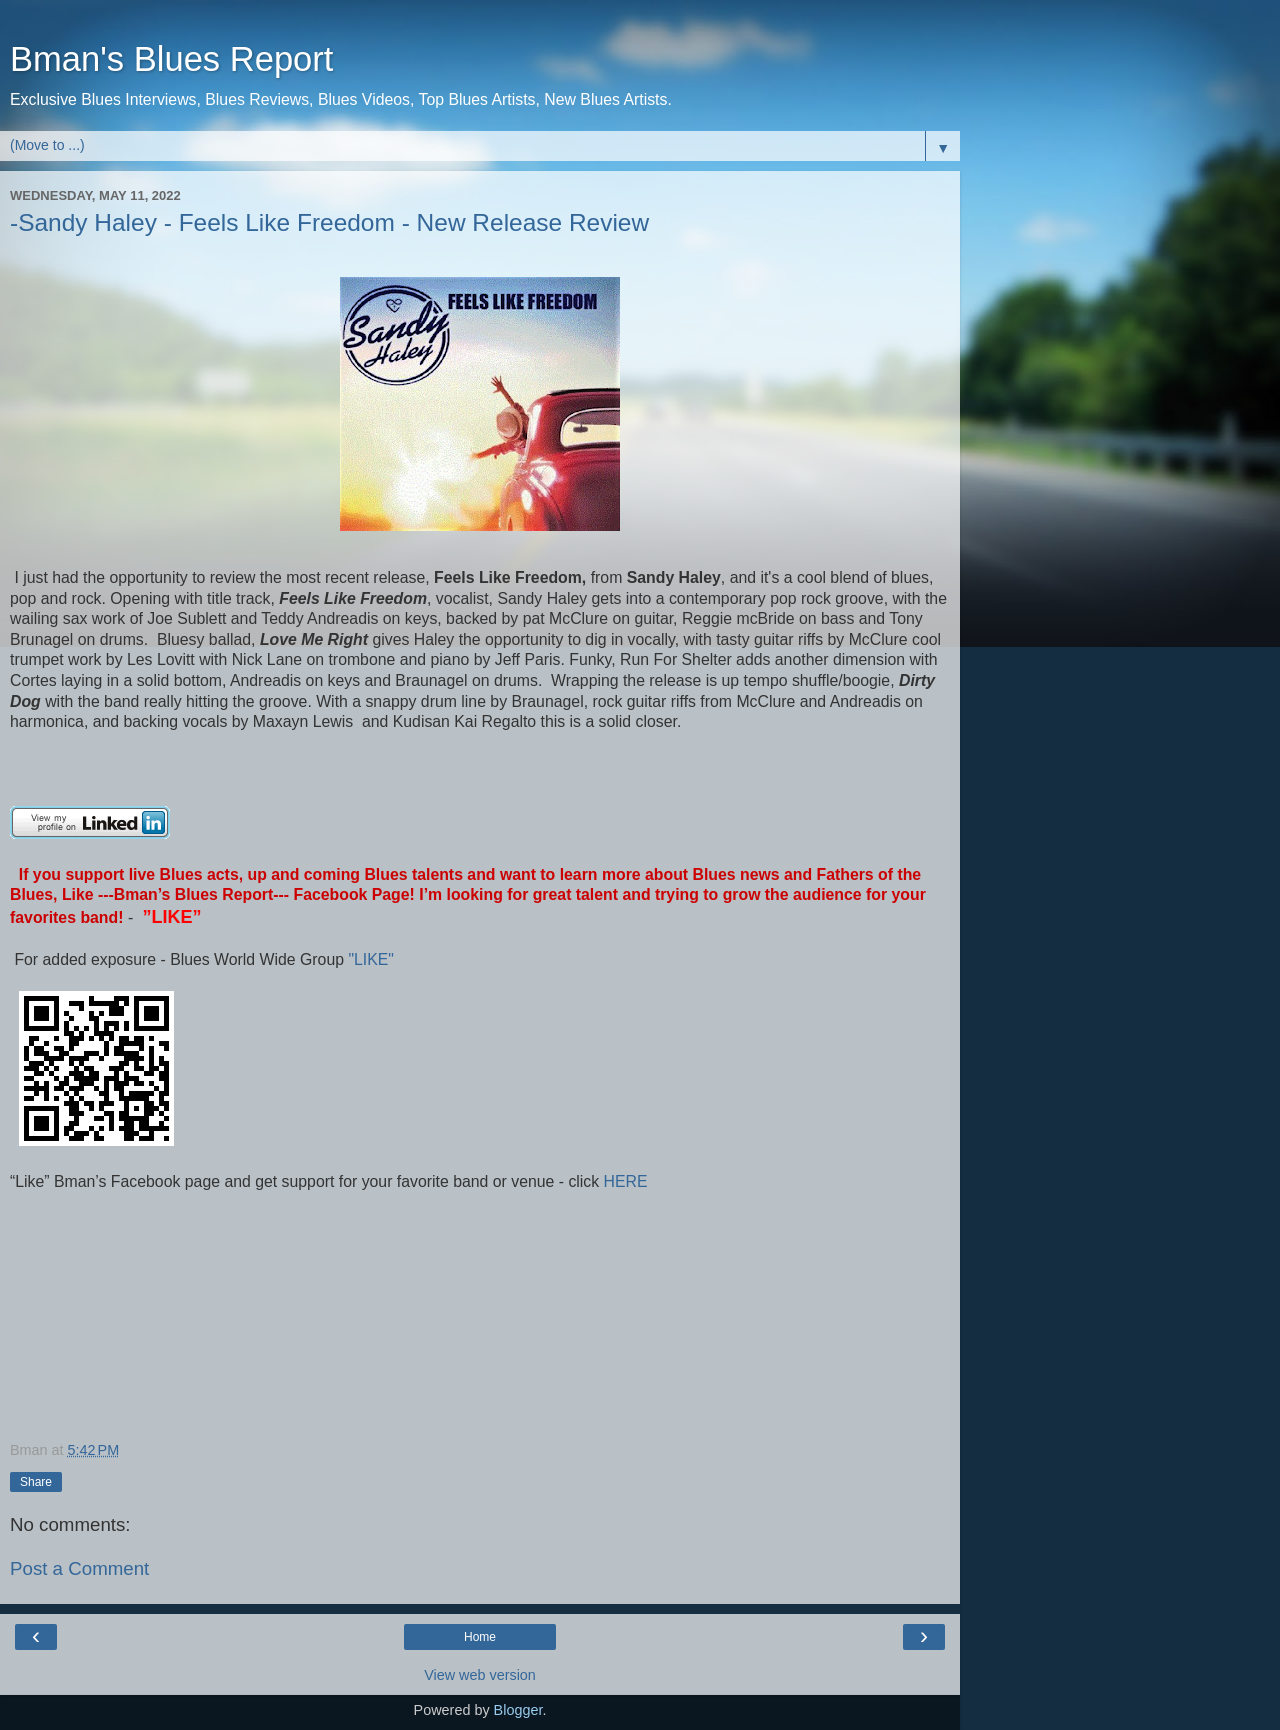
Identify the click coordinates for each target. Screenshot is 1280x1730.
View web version (480, 1675)
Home (480, 1637)
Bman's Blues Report (171, 59)
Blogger (518, 1710)
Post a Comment (79, 1568)
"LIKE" (373, 959)
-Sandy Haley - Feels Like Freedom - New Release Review (329, 222)
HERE (623, 1181)
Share (36, 1482)
